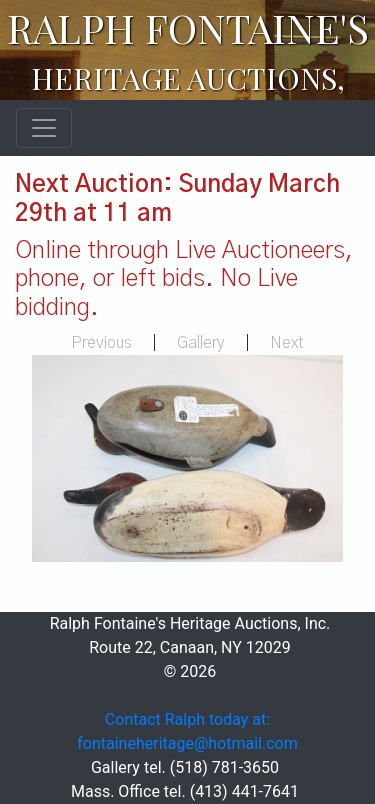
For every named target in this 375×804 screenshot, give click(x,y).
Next (287, 343)
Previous (101, 343)
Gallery (201, 343)
